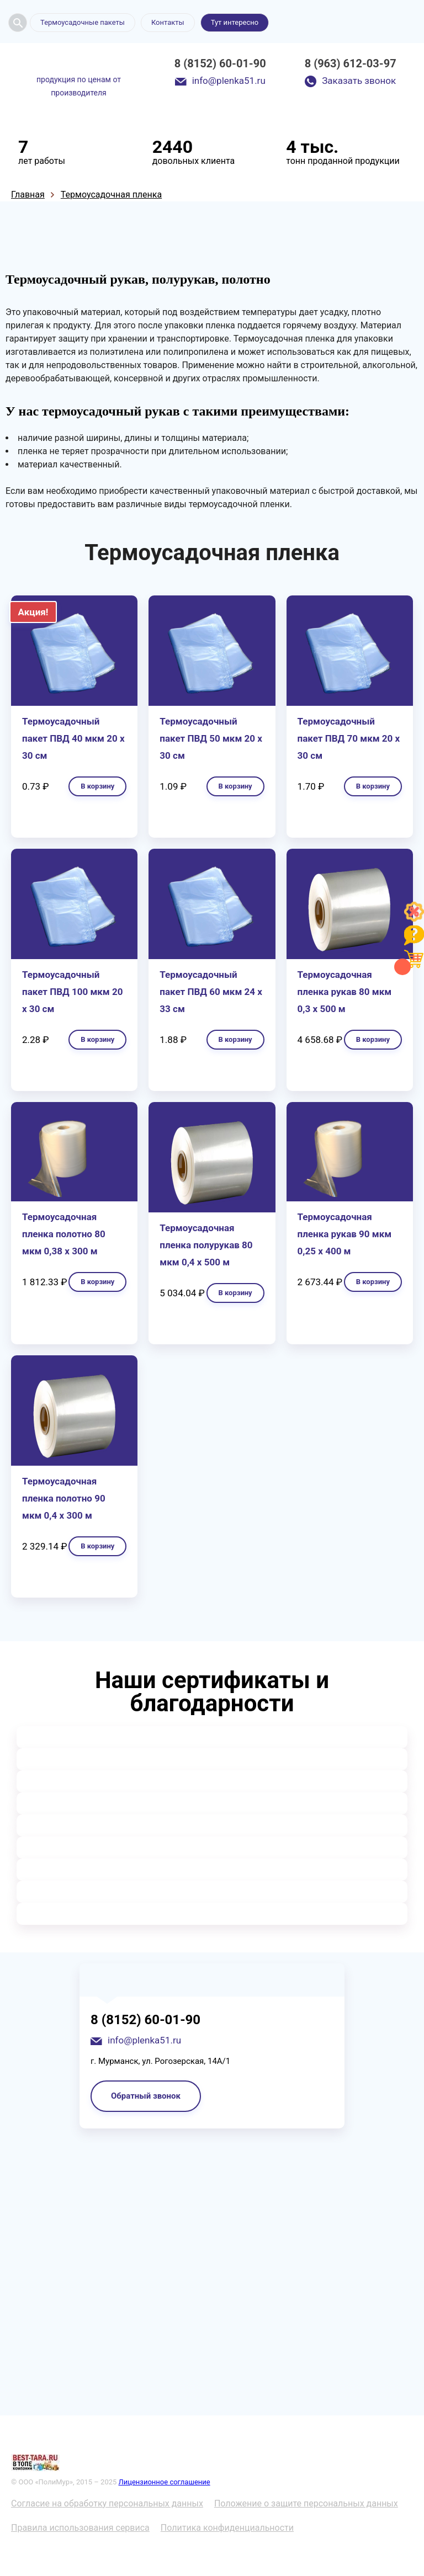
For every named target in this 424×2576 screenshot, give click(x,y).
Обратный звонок (146, 2096)
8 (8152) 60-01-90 (220, 63)
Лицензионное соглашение (164, 2482)
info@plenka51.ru (229, 80)
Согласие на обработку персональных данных (107, 2503)
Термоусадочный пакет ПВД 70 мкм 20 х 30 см (349, 738)
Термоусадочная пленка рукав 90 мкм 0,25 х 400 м (345, 1234)
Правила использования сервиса (80, 2527)
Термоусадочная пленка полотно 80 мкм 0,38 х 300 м (63, 1234)
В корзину (97, 786)
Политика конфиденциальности (227, 2527)
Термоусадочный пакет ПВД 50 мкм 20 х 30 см (211, 738)
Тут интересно (234, 22)
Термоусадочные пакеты (82, 22)
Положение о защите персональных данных (306, 2503)
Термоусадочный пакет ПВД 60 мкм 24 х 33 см (211, 991)
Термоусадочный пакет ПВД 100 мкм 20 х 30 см (72, 991)
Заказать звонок (359, 80)
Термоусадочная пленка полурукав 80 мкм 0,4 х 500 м (206, 1245)
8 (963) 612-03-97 (350, 63)
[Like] (414, 918)
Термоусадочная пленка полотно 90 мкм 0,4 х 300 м (63, 1498)
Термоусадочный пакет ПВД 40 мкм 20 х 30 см (73, 738)
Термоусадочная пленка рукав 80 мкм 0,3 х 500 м (345, 991)
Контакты (167, 22)
